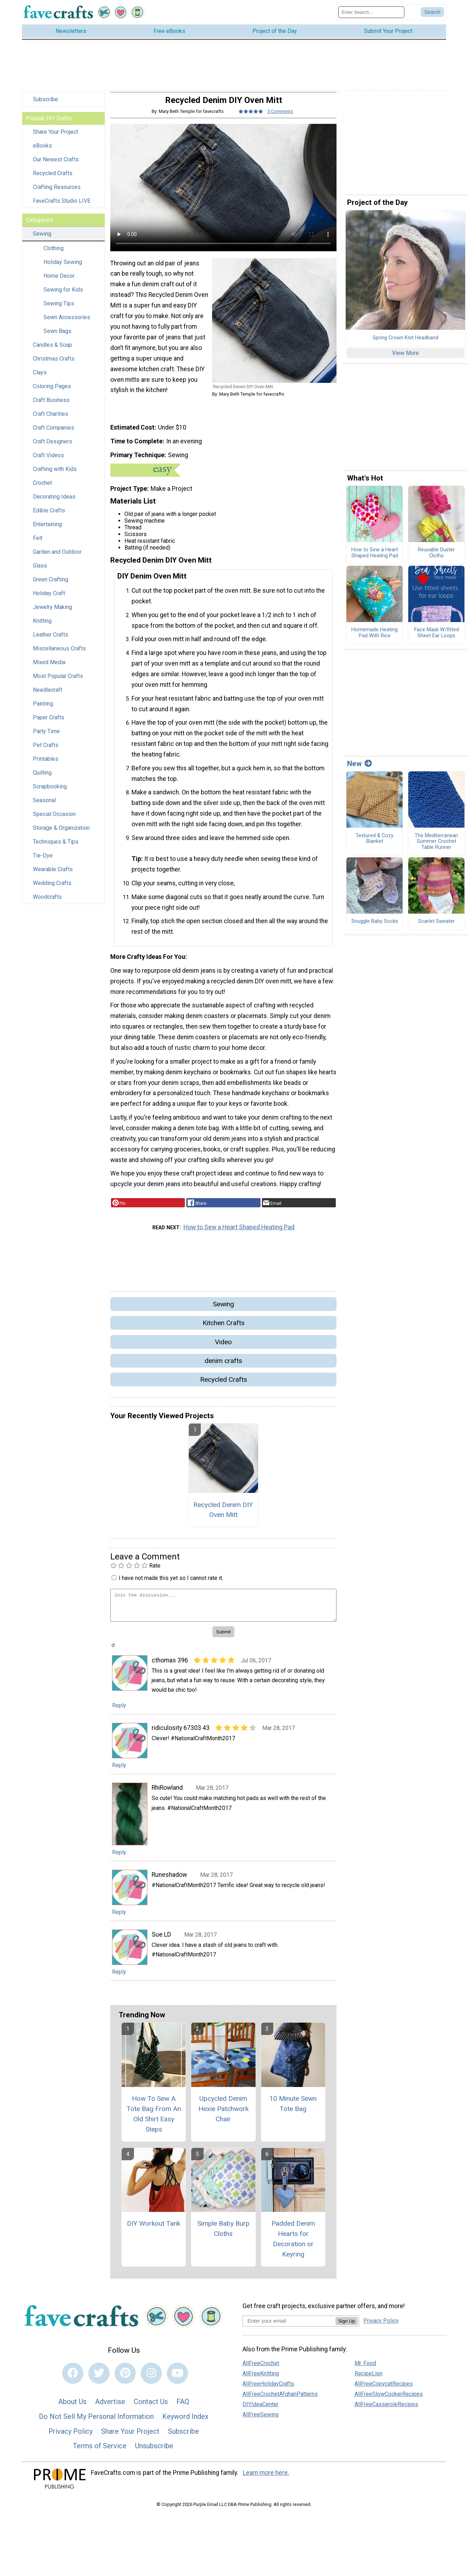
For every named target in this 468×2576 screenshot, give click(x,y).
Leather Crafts (50, 640)
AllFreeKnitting (260, 2378)
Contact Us (151, 2407)
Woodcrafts (47, 902)
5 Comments (280, 116)
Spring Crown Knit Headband (405, 343)
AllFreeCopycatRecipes (384, 2389)
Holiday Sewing (62, 267)
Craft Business (51, 405)
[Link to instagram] (151, 2378)
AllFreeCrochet (260, 2368)
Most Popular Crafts (58, 681)
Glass (40, 571)
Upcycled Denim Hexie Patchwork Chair (223, 2114)
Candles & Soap (52, 350)
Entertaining (47, 529)
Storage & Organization (61, 833)
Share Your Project (55, 137)
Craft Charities (50, 419)
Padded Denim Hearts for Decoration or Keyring (293, 2244)
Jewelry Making (52, 612)
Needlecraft (47, 695)
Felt (37, 543)
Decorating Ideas (54, 502)
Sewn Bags (57, 336)
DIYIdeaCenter (260, 2409)
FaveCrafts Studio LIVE (61, 206)
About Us (72, 2407)
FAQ (182, 2407)
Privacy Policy (70, 2436)
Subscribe (45, 104)
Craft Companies (53, 433)
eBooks (42, 151)
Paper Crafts (48, 722)
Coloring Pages (52, 391)
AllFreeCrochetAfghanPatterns (280, 2399)
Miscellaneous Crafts (59, 653)
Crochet (42, 488)
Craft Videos (48, 460)
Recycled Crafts (52, 178)
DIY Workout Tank (153, 2229)
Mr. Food (365, 2368)
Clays (40, 377)
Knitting (42, 626)
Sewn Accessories (66, 322)
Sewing (42, 239)
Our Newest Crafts (56, 164)
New (359, 769)
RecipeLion (368, 2378)
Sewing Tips (58, 308)
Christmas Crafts (54, 364)
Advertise (110, 2407)
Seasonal (44, 805)
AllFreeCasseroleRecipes (386, 2409)
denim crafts (223, 1366)
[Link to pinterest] (125, 2378)
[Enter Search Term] (371, 15)
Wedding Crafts (52, 888)
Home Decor (59, 281)
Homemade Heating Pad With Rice (374, 638)
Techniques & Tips (55, 847)
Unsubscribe (154, 2451)
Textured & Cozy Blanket (374, 844)
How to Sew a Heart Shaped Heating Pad (238, 1232)
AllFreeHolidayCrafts (268, 2389)
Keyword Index (185, 2421)
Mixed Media (49, 667)
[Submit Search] (432, 15)
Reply (119, 1710)
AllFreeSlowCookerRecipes (389, 2399)
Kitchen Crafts (224, 1328)
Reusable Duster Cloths (436, 558)
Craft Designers (52, 446)
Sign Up (346, 2326)
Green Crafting (50, 584)
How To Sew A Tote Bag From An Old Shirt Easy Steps (154, 2119)
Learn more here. (266, 2478)
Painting (43, 709)
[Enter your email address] (289, 2326)
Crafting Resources (57, 192)
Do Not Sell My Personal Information (96, 2421)
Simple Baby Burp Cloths (223, 2234)
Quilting (42, 778)
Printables (45, 764)
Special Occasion (54, 819)
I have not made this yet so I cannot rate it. (171, 1583)
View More (405, 358)
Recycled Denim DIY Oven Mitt (223, 1515)
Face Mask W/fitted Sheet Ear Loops (436, 638)
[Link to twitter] (99, 2378)
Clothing (53, 253)
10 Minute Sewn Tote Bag (293, 2109)
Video (223, 1347)
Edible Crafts (49, 515)
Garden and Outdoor (57, 557)
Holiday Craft (49, 598)
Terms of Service (100, 2451)
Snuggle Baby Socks (374, 927)
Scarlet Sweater (436, 927)
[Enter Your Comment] (223, 1610)
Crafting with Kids (55, 474)
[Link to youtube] (177, 2378)
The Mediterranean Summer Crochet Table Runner (436, 846)
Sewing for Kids (63, 295)
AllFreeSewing (260, 2419)
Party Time (46, 736)
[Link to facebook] (72, 2378)
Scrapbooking (50, 791)
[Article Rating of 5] (251, 116)
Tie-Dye (43, 860)
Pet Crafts (45, 750)
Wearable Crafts (53, 874)
